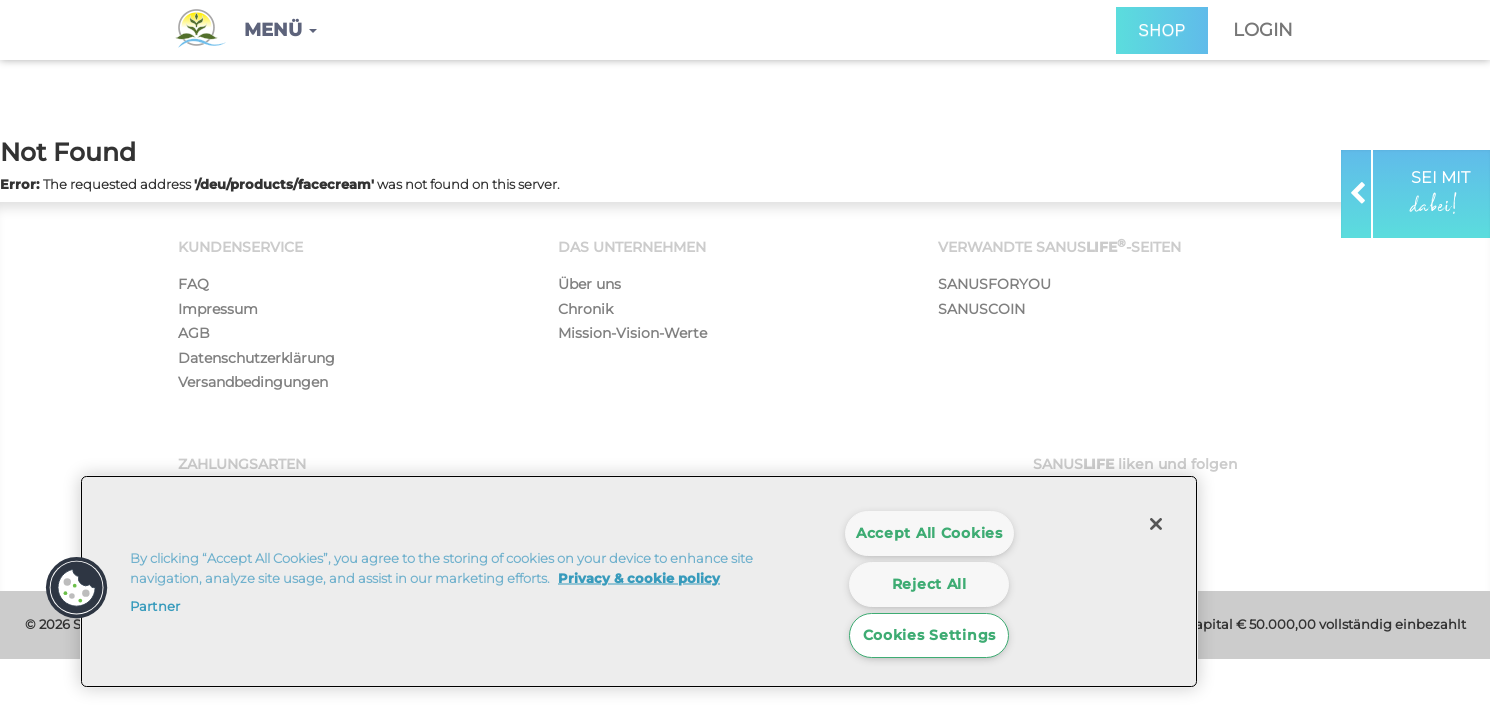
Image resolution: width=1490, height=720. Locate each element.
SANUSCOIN (981, 309)
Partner (155, 606)
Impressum (218, 309)
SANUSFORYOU (994, 284)
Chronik (585, 309)
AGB (194, 333)
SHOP (1162, 30)
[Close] (1156, 524)
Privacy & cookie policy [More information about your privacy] (639, 577)
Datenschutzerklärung (256, 358)
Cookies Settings (930, 635)
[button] (280, 30)
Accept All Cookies (929, 533)
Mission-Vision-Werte (632, 333)
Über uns (589, 284)
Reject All (929, 584)
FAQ (193, 284)
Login (1263, 30)
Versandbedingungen (253, 382)
